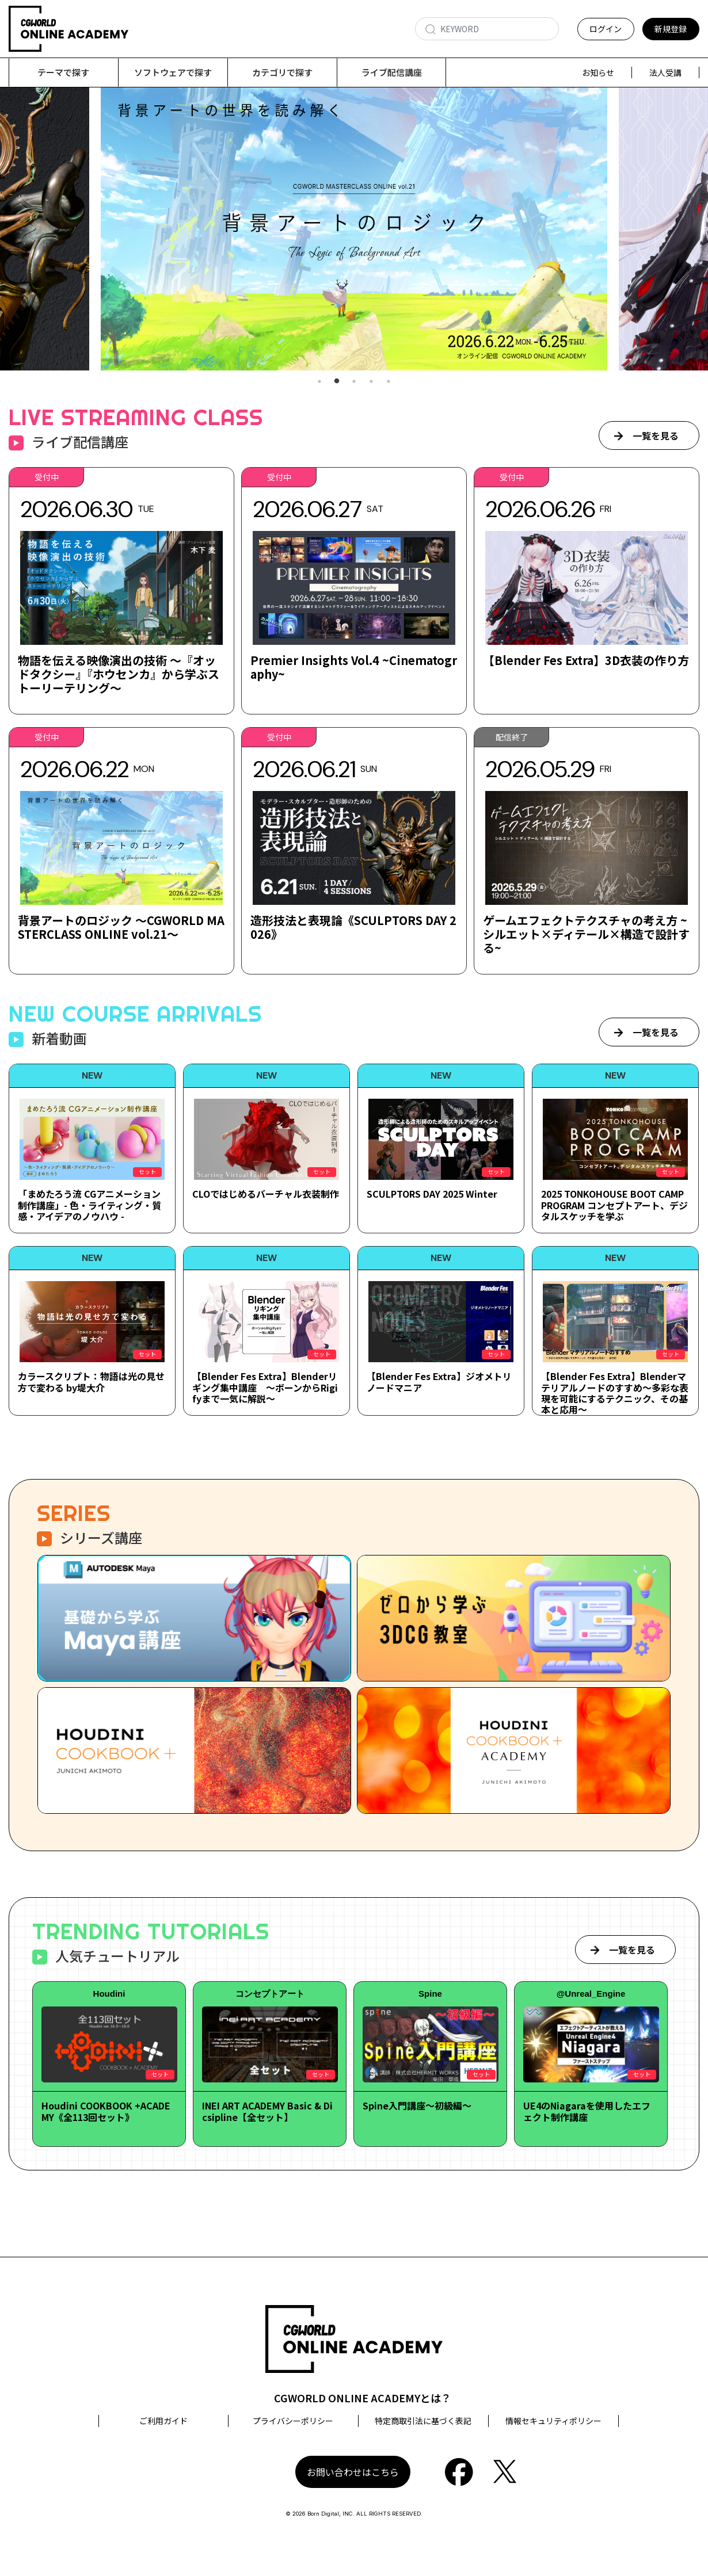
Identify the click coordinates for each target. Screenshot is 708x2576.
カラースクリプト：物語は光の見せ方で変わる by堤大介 (91, 1382)
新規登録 (670, 29)
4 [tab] (371, 382)
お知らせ (598, 72)
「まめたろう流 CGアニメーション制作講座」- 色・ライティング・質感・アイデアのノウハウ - (89, 1205)
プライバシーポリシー (293, 2421)
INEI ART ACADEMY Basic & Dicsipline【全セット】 (267, 2111)
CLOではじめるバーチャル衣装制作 (265, 1194)
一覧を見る (656, 436)
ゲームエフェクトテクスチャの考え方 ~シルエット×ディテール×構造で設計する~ (586, 934)
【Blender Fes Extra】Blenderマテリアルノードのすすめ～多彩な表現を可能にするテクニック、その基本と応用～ (614, 1393)
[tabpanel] (354, 229)
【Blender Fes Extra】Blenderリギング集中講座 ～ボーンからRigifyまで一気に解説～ (265, 1387)
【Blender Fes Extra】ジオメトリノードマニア (439, 1382)
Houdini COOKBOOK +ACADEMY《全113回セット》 (105, 2111)
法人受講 (665, 72)
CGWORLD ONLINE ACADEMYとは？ (362, 2398)
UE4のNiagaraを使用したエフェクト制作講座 (586, 2111)
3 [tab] (354, 382)
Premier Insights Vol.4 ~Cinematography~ (353, 667)
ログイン (605, 29)
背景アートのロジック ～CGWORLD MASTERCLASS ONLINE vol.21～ (121, 927)
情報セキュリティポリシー (553, 2421)
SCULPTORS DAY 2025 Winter (432, 1194)
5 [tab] (388, 382)
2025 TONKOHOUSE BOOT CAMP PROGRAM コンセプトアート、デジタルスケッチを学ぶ (614, 1205)
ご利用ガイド (163, 2421)
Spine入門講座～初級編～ (417, 2106)
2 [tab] (336, 382)
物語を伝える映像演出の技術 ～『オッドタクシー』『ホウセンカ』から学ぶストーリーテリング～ (118, 674)
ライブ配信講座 (391, 72)
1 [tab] (319, 382)
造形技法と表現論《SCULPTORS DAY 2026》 (353, 927)
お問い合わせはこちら (353, 2472)
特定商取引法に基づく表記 (423, 2421)
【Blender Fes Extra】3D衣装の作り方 (586, 660)
